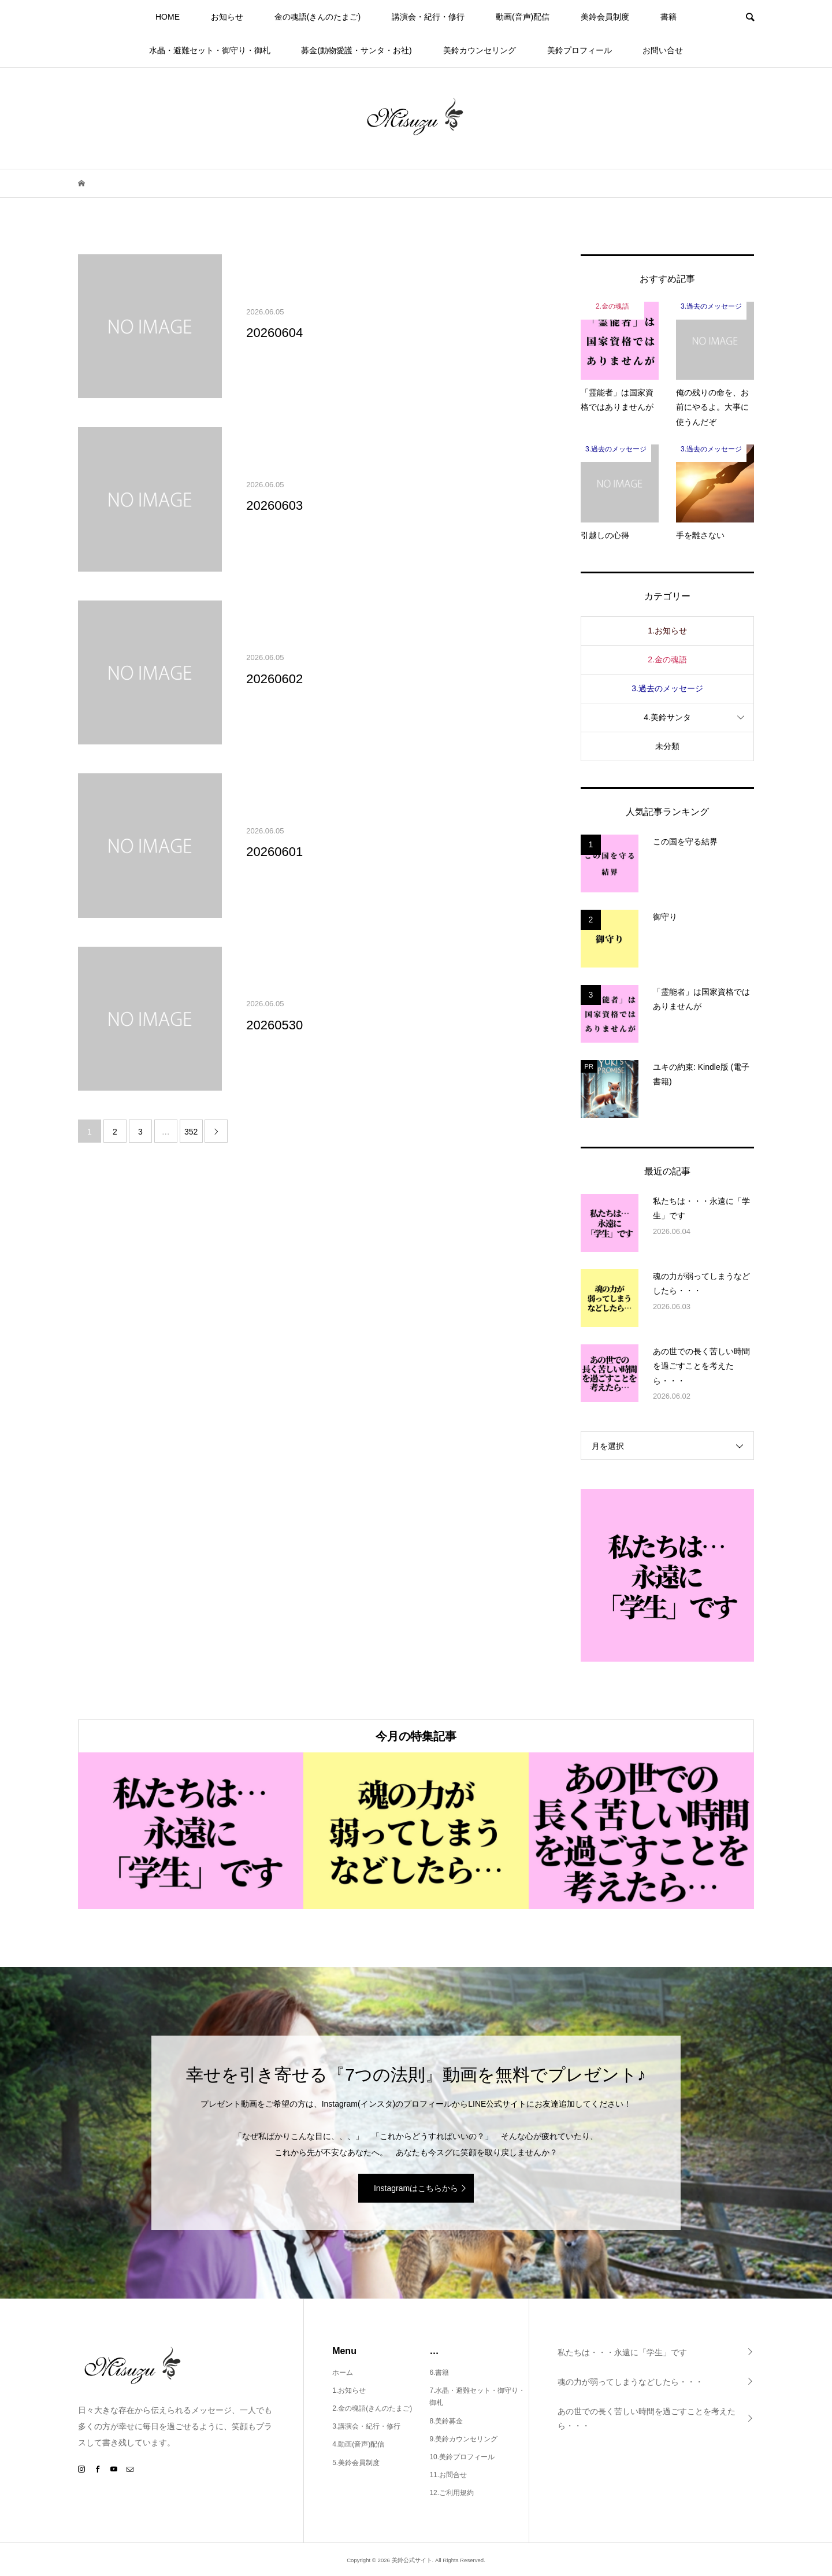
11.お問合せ (448, 2475)
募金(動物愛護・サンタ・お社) (356, 50)
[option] (190, 1830)
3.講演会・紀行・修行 (366, 2426)
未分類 (667, 746)
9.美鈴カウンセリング (463, 2439)
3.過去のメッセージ (667, 688)
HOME (167, 16)
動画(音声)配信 (522, 16)
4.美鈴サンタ (667, 717)
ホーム (342, 2373)
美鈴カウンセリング (479, 50)
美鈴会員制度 (605, 16)
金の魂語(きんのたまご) (317, 16)
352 (191, 1131)
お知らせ (227, 16)
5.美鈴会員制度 (356, 2463)
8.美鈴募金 (446, 2421)
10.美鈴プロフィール (462, 2457)
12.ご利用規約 (451, 2493)
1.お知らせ (667, 630)
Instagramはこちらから (416, 2188)
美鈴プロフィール (579, 50)
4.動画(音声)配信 (358, 2444)
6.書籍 (439, 2373)
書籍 (668, 16)
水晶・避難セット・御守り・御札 (209, 50)
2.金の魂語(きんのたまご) (372, 2408)
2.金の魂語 (667, 659)
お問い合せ (662, 50)
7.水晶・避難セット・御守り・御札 (477, 2396)
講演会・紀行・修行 (428, 16)
